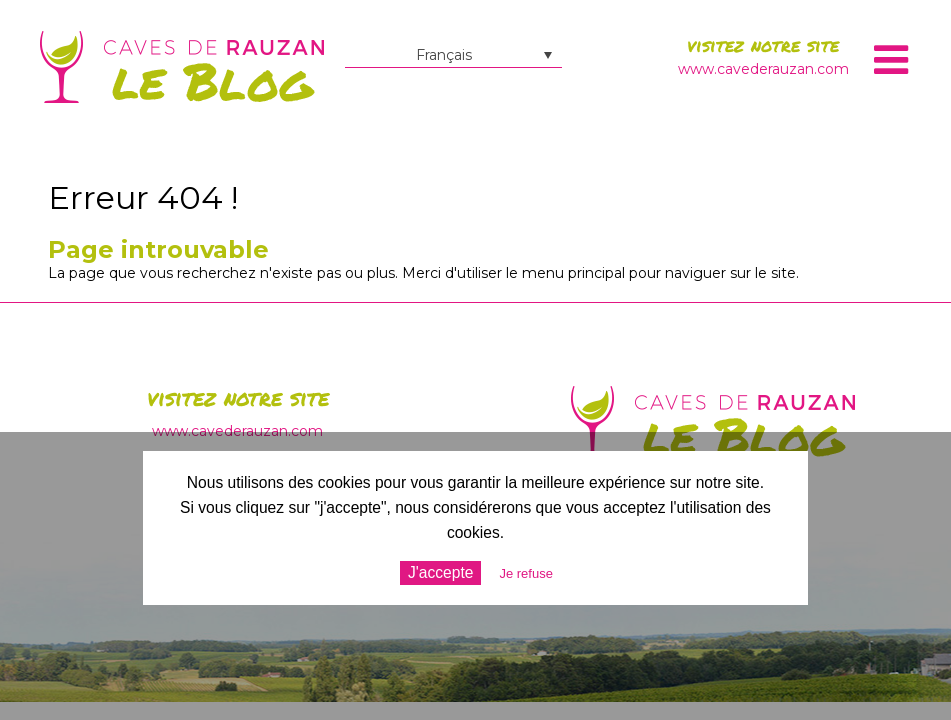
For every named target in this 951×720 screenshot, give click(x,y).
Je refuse (525, 573)
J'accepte (440, 572)
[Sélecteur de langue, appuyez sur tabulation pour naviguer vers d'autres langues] (453, 55)
